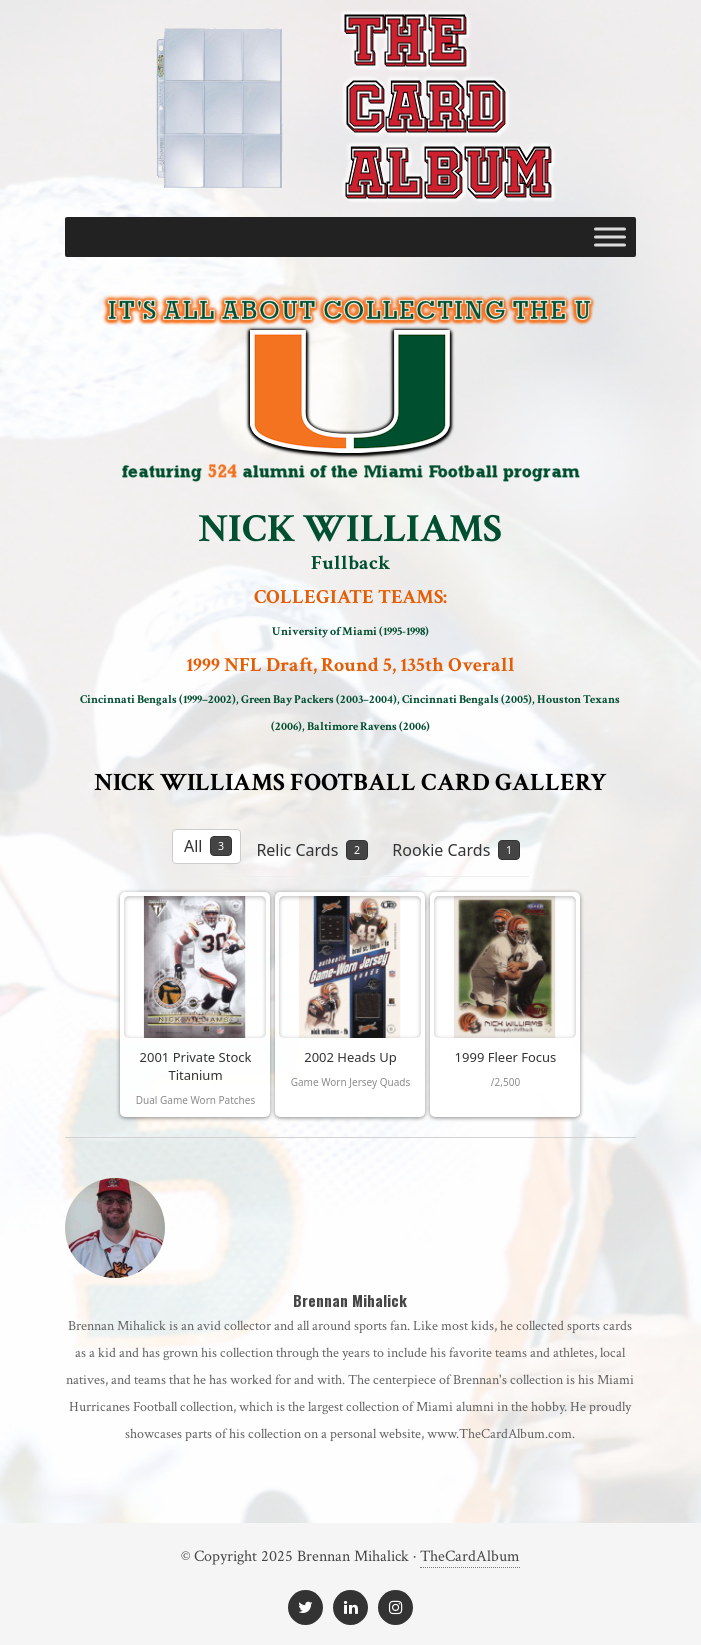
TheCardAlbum (470, 1556)
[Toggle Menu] (610, 236)
